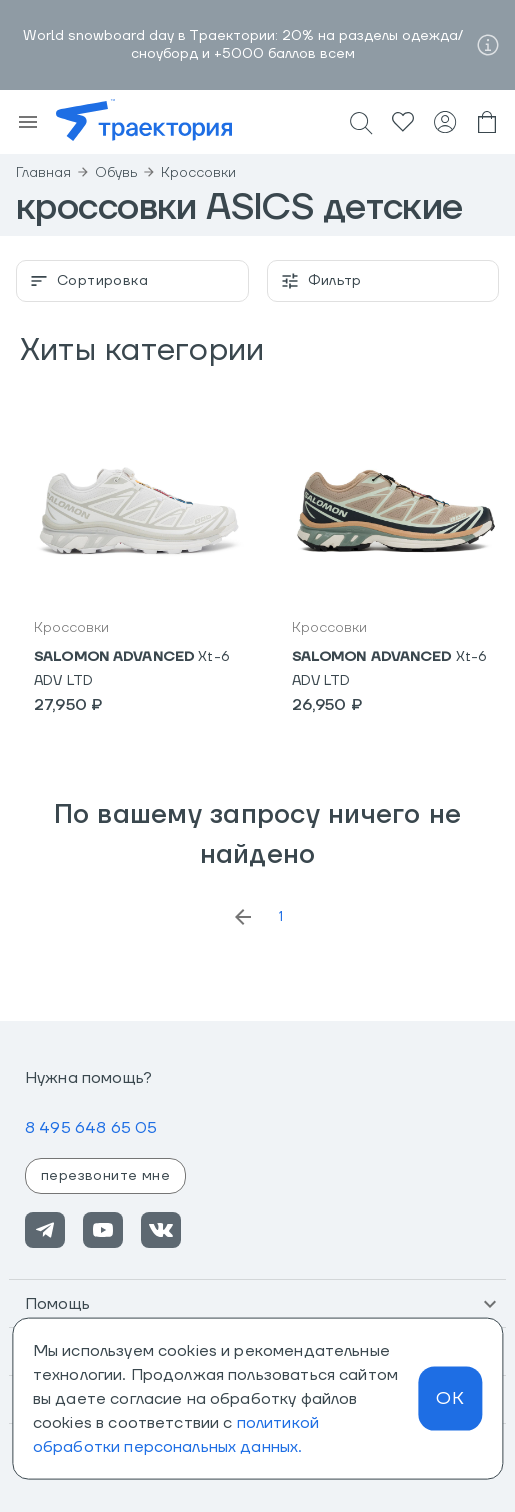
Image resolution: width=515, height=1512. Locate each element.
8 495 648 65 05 (91, 1128)
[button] (257, 1304)
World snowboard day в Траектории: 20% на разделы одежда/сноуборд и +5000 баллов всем (243, 45)
